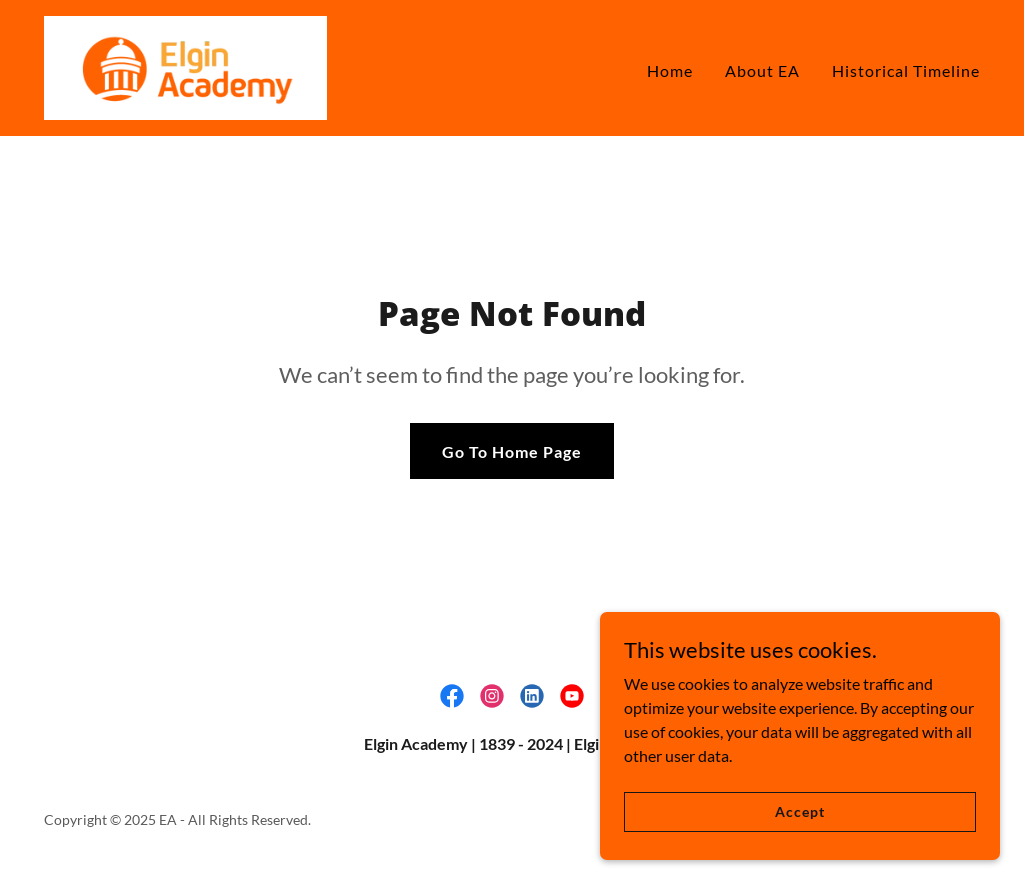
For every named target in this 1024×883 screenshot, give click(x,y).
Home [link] (670, 70)
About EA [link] (762, 70)
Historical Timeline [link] (906, 70)
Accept (799, 824)
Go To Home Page (512, 451)
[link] (185, 65)
